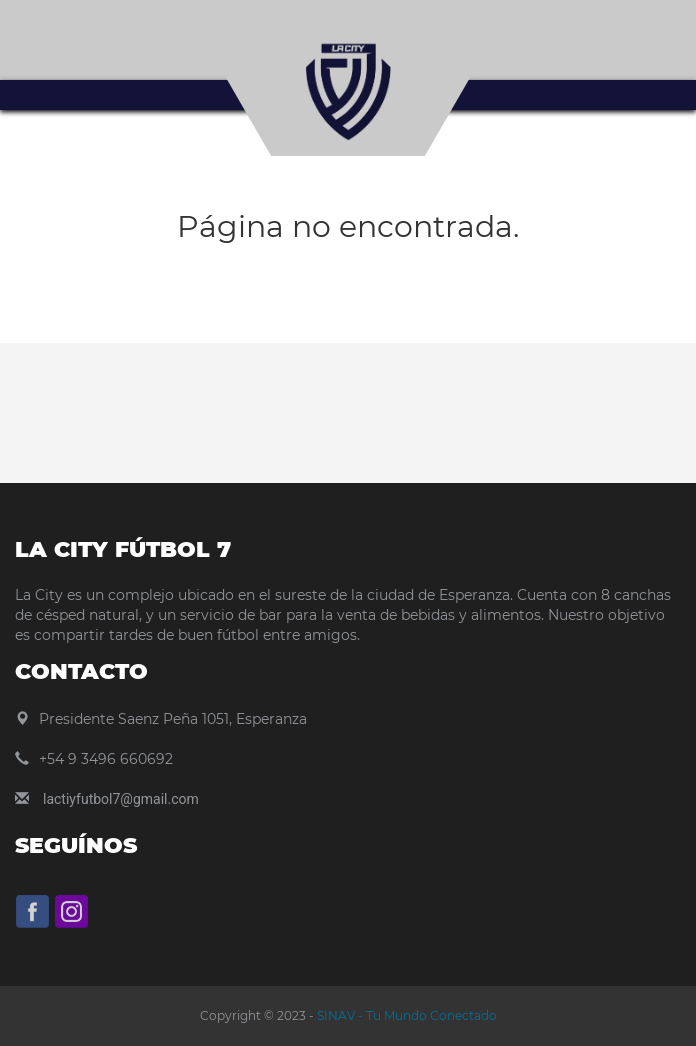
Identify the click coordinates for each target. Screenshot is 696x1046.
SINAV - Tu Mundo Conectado (405, 1015)
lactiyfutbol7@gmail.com (121, 799)
